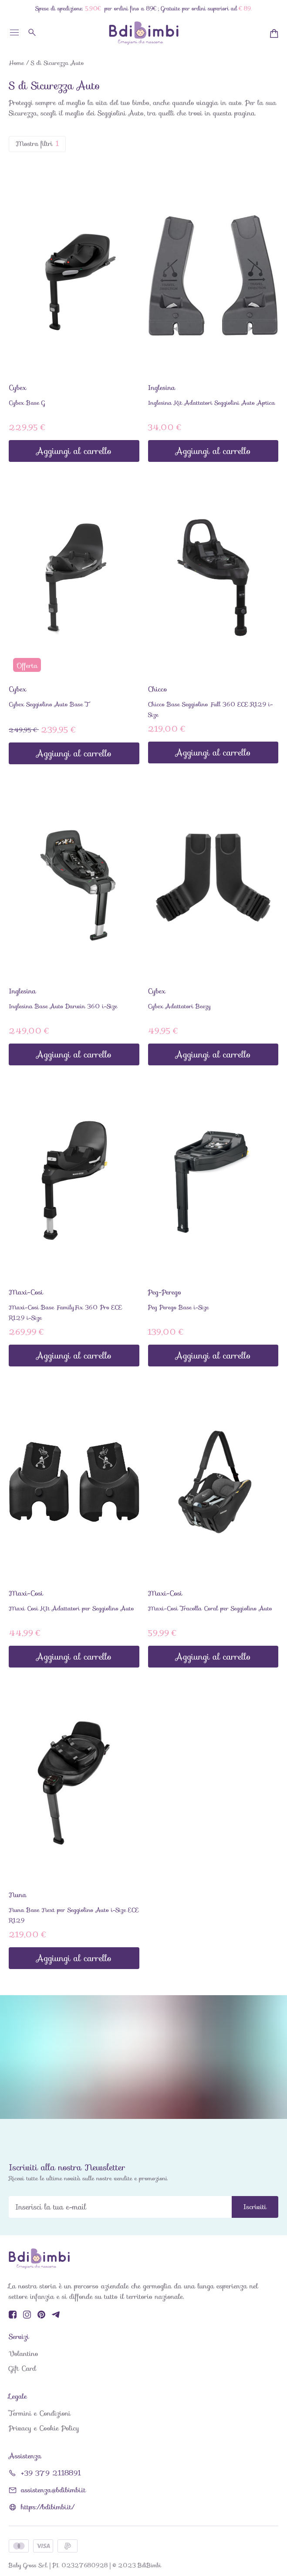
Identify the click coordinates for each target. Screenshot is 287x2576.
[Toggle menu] (14, 36)
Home (16, 63)
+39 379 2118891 (51, 2473)
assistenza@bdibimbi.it (53, 2490)
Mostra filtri (37, 144)
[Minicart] (274, 33)
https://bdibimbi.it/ (47, 2507)
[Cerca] (32, 32)
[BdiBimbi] (144, 33)
